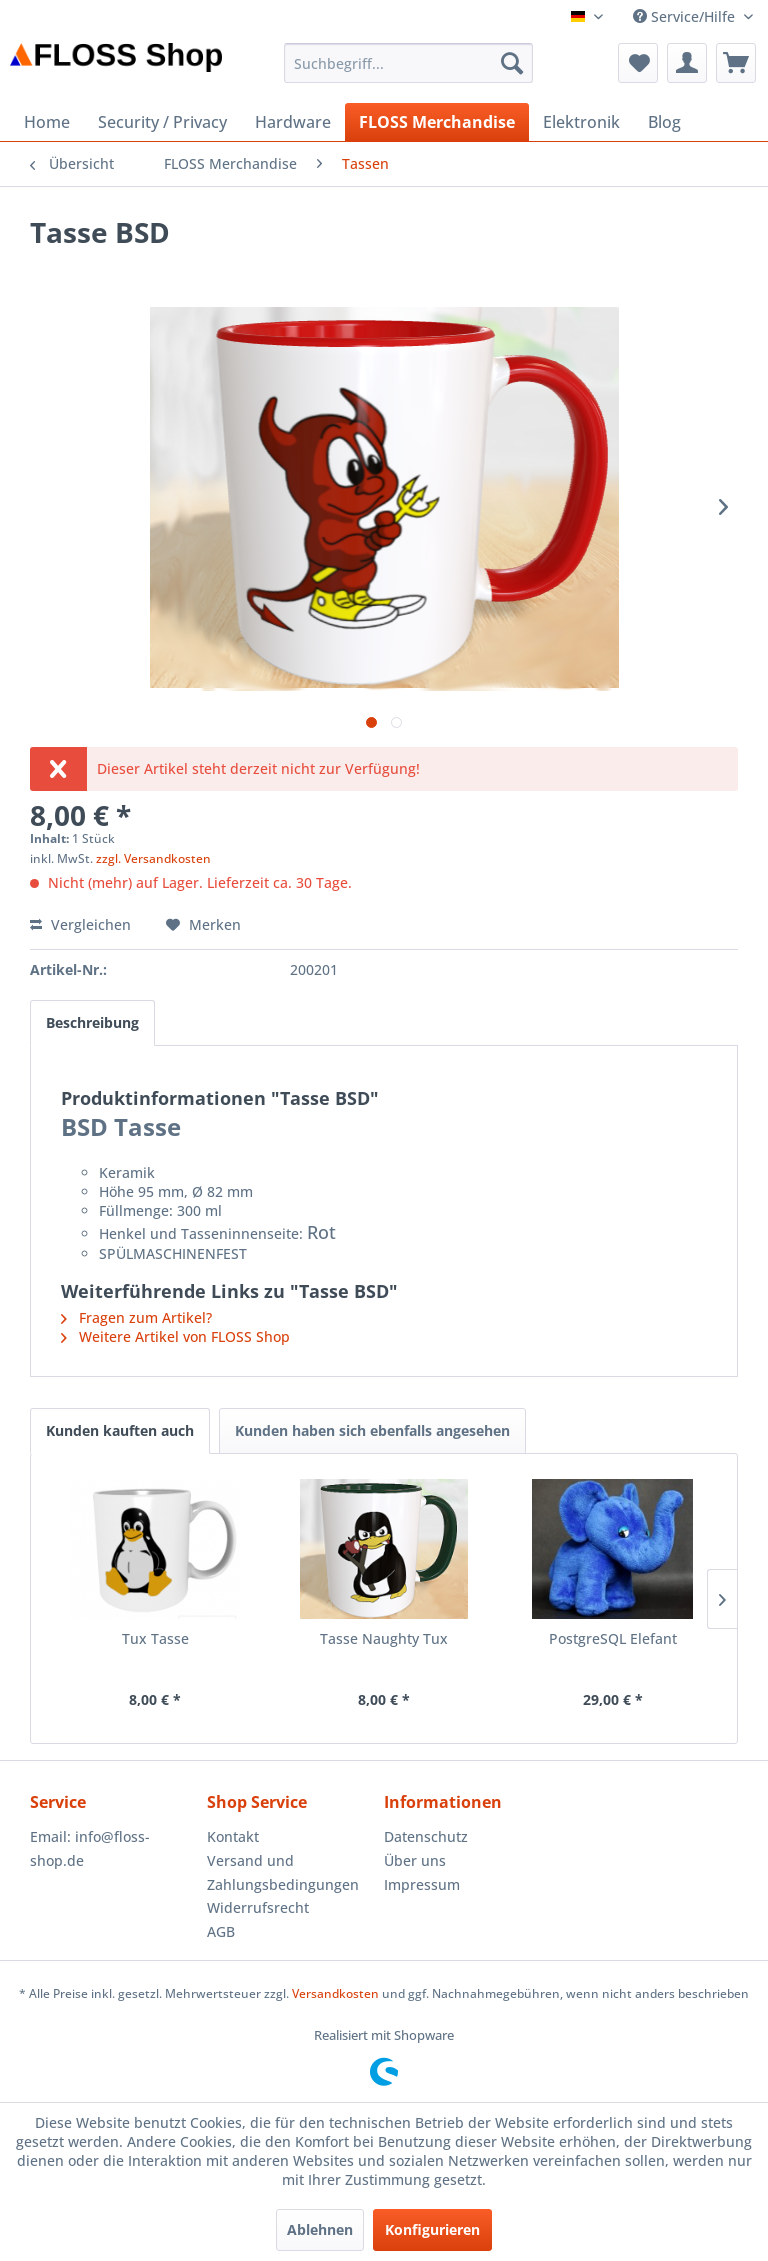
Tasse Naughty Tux (384, 1638)
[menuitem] (409, 63)
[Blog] (664, 122)
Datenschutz (426, 1836)
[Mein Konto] (687, 63)
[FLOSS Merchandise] (437, 122)
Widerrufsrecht (258, 1907)
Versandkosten (335, 1993)
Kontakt (233, 1836)
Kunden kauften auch (120, 1430)
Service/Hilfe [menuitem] (686, 16)
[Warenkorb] (736, 63)
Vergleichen (80, 924)
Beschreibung (92, 1022)
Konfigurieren (432, 2229)
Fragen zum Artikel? (136, 1317)
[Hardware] (293, 122)
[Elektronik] (581, 122)
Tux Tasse (155, 1638)
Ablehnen (320, 2229)
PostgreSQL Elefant (613, 1638)
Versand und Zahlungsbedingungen (283, 1872)
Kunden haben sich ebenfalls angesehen (372, 1430)
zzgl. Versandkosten (153, 858)
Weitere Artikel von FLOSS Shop (175, 1336)
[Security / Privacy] (162, 122)
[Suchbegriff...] (409, 63)
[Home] (47, 122)
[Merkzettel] (638, 63)
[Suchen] (512, 63)
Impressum (422, 1884)
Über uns (415, 1860)
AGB (221, 1931)
